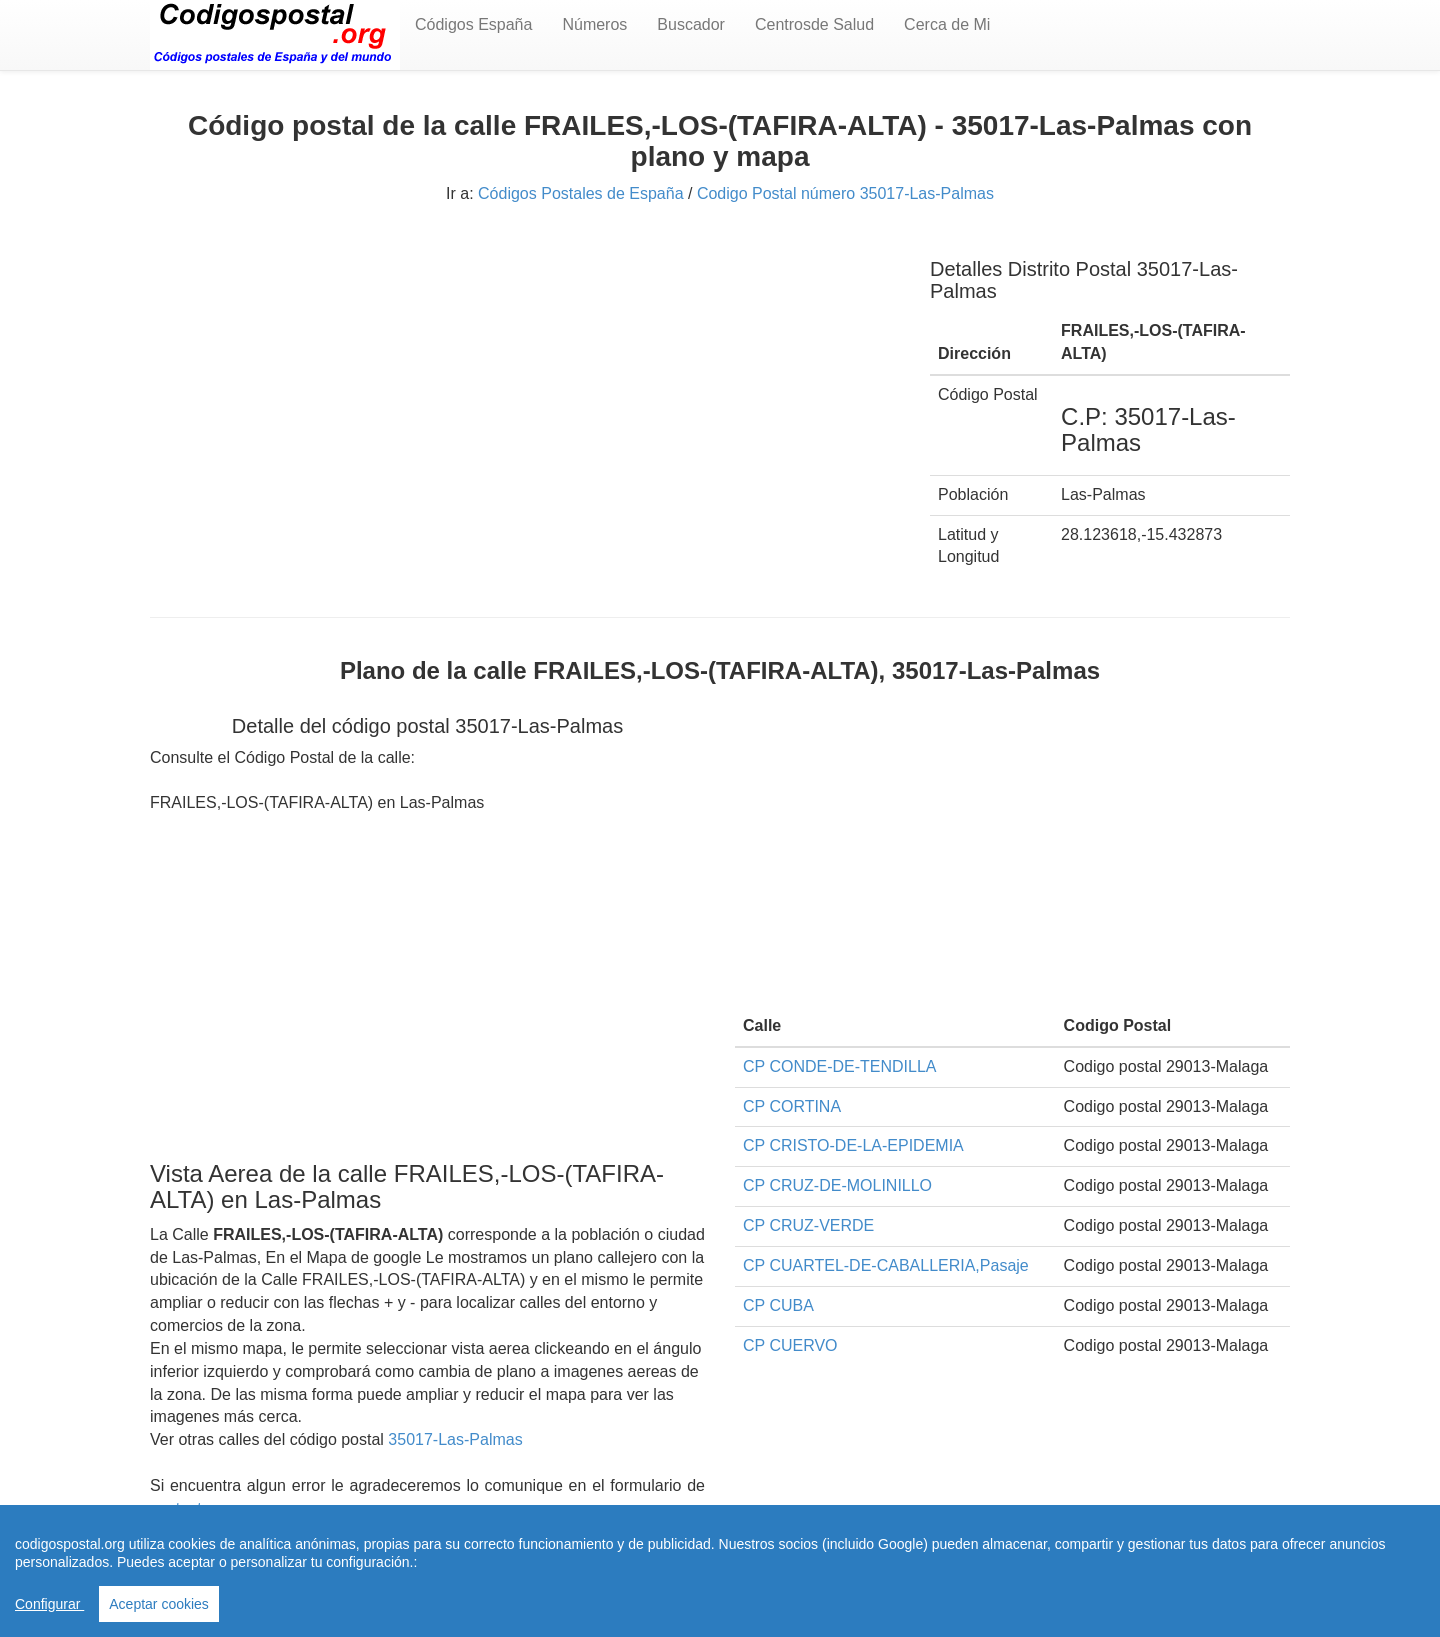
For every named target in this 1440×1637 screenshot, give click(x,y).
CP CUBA (778, 1305)
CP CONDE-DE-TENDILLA (840, 1066)
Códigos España (473, 24)
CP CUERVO (790, 1345)
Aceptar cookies (159, 1604)
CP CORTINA (792, 1106)
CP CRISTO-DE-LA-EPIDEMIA (853, 1145)
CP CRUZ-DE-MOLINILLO (837, 1185)
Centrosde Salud (814, 24)
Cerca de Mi (947, 24)
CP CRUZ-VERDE (808, 1225)
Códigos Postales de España (580, 193)
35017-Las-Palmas (455, 1439)
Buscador (691, 24)
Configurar (49, 1604)
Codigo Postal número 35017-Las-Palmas (845, 193)
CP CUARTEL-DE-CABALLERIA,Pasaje (886, 1265)
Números (594, 24)
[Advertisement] (525, 378)
